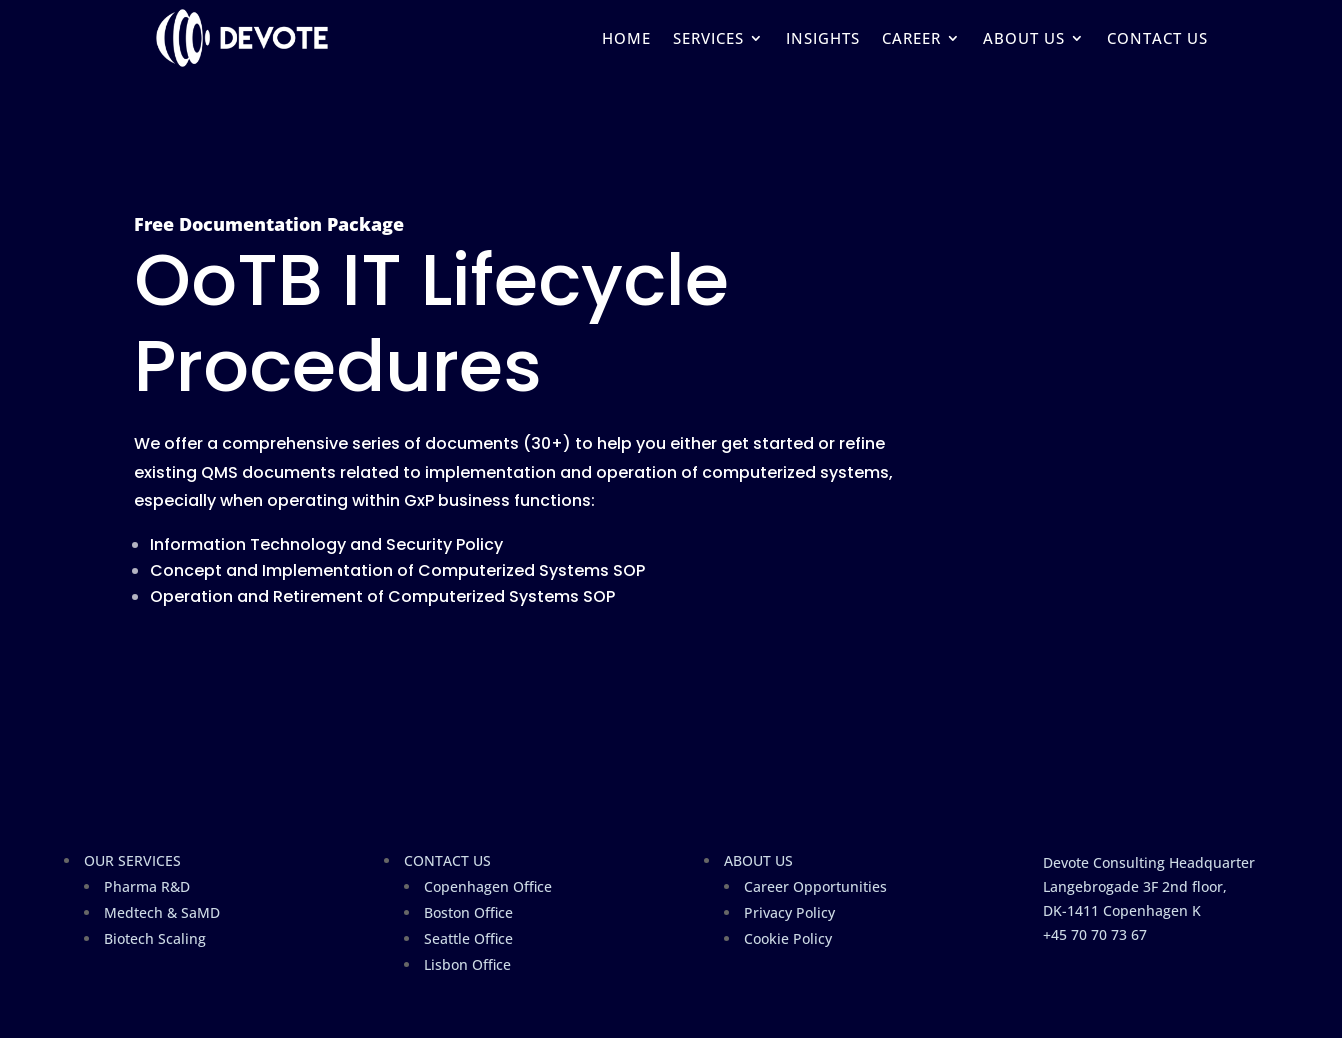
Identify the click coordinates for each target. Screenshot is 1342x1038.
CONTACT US (1157, 38)
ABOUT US (1024, 38)
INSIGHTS (823, 38)
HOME (626, 38)
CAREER (911, 38)
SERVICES (708, 38)
